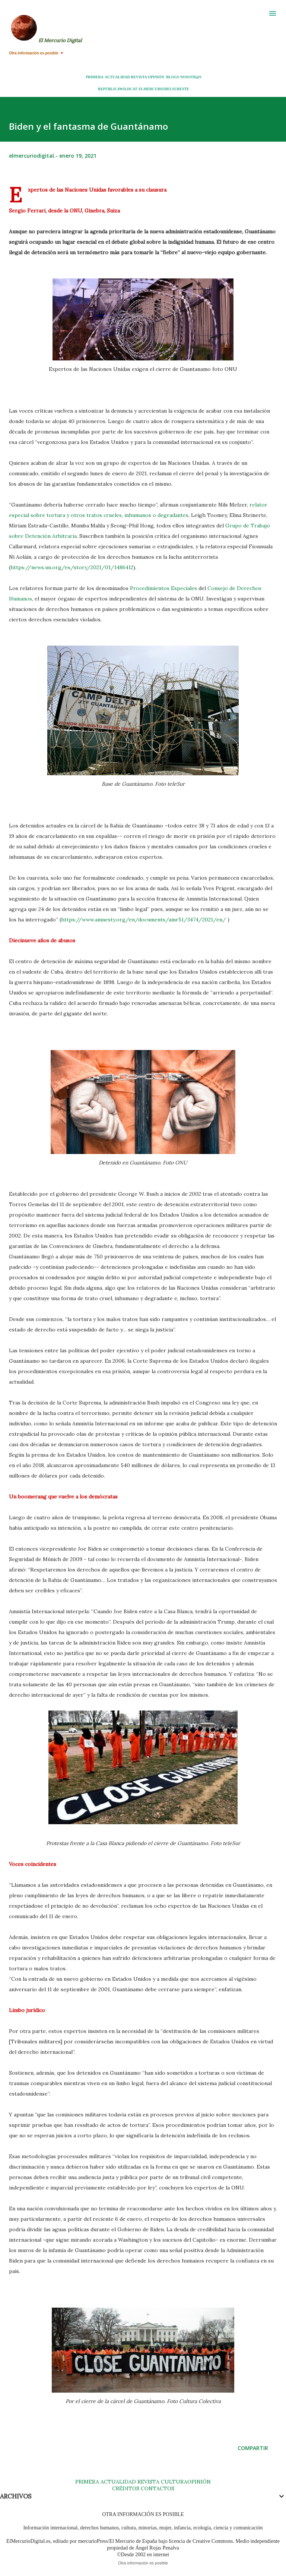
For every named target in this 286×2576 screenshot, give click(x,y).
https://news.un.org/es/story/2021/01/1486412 (71, 567)
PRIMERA (95, 77)
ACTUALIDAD (117, 77)
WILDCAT (128, 89)
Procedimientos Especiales (163, 588)
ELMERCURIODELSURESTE (164, 89)
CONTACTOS (156, 2488)
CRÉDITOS (125, 2488)
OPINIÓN (156, 77)
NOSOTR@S (190, 77)
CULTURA (174, 2481)
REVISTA (139, 77)
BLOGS (172, 77)
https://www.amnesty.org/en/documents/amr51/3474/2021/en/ (143, 919)
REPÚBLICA (109, 89)
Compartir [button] (253, 2448)
